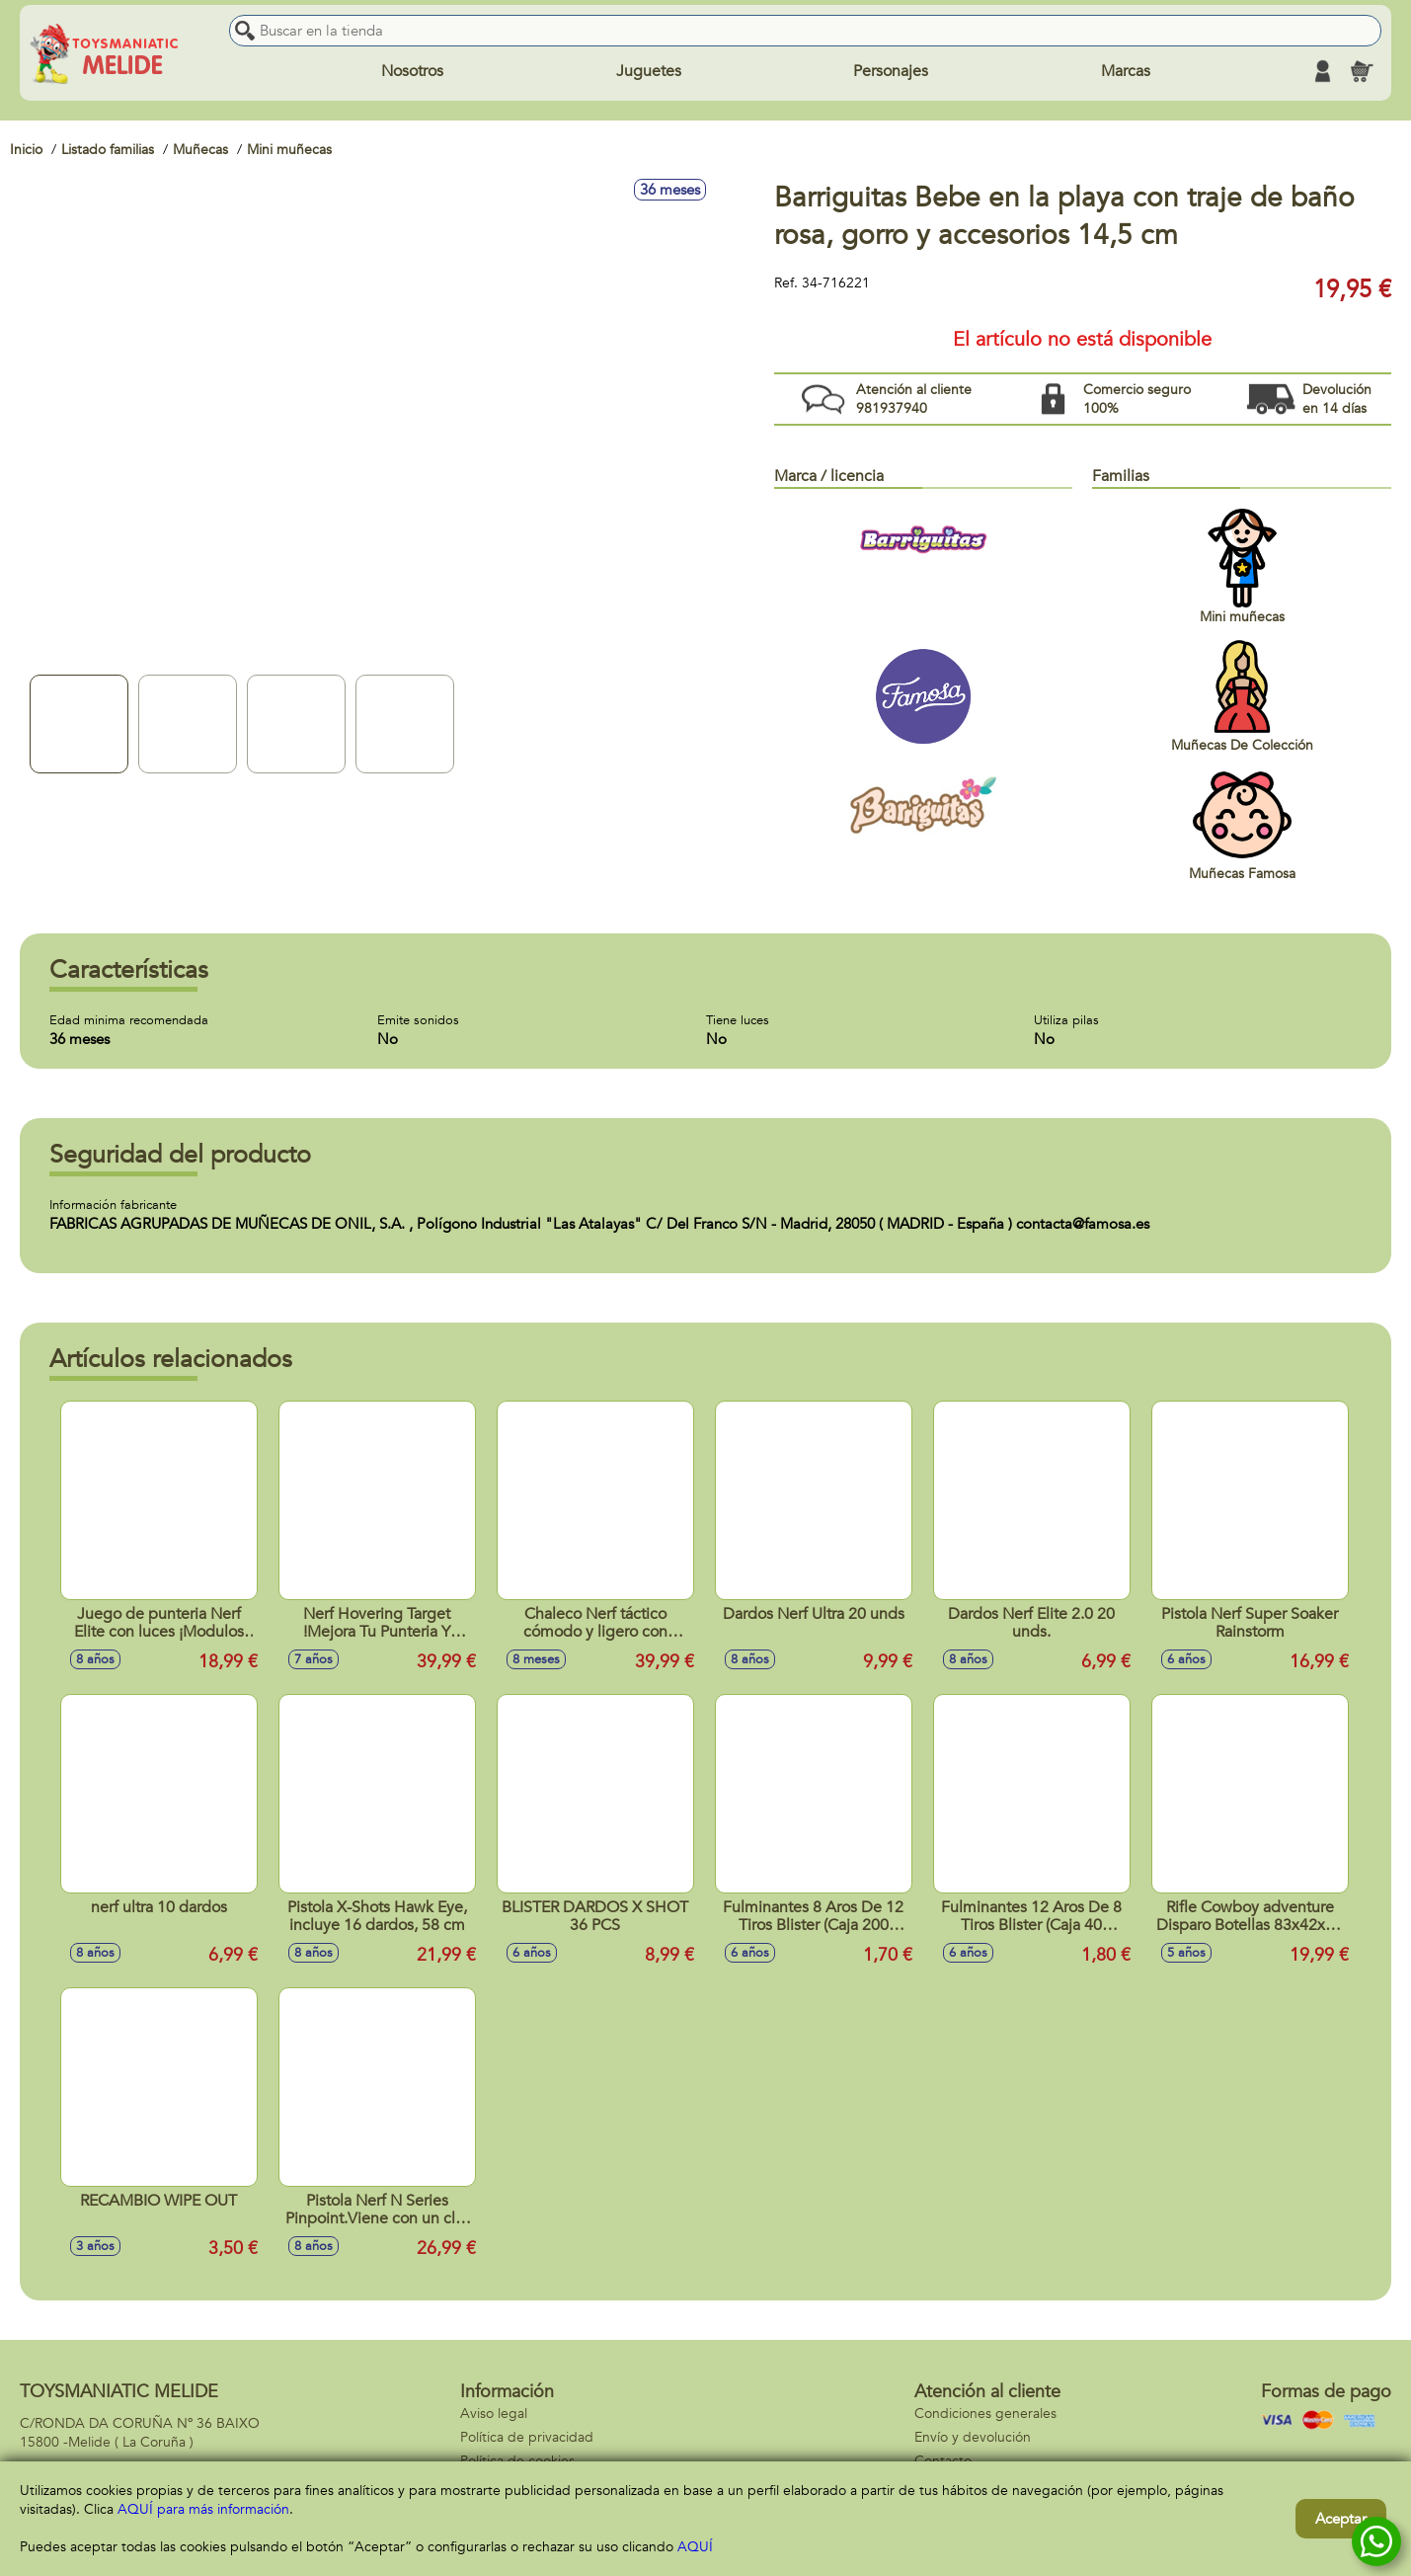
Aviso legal (493, 2413)
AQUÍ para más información (203, 2509)
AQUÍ (695, 2546)
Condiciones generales (985, 2413)
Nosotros (412, 71)
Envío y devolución (972, 2437)
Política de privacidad (526, 2437)
